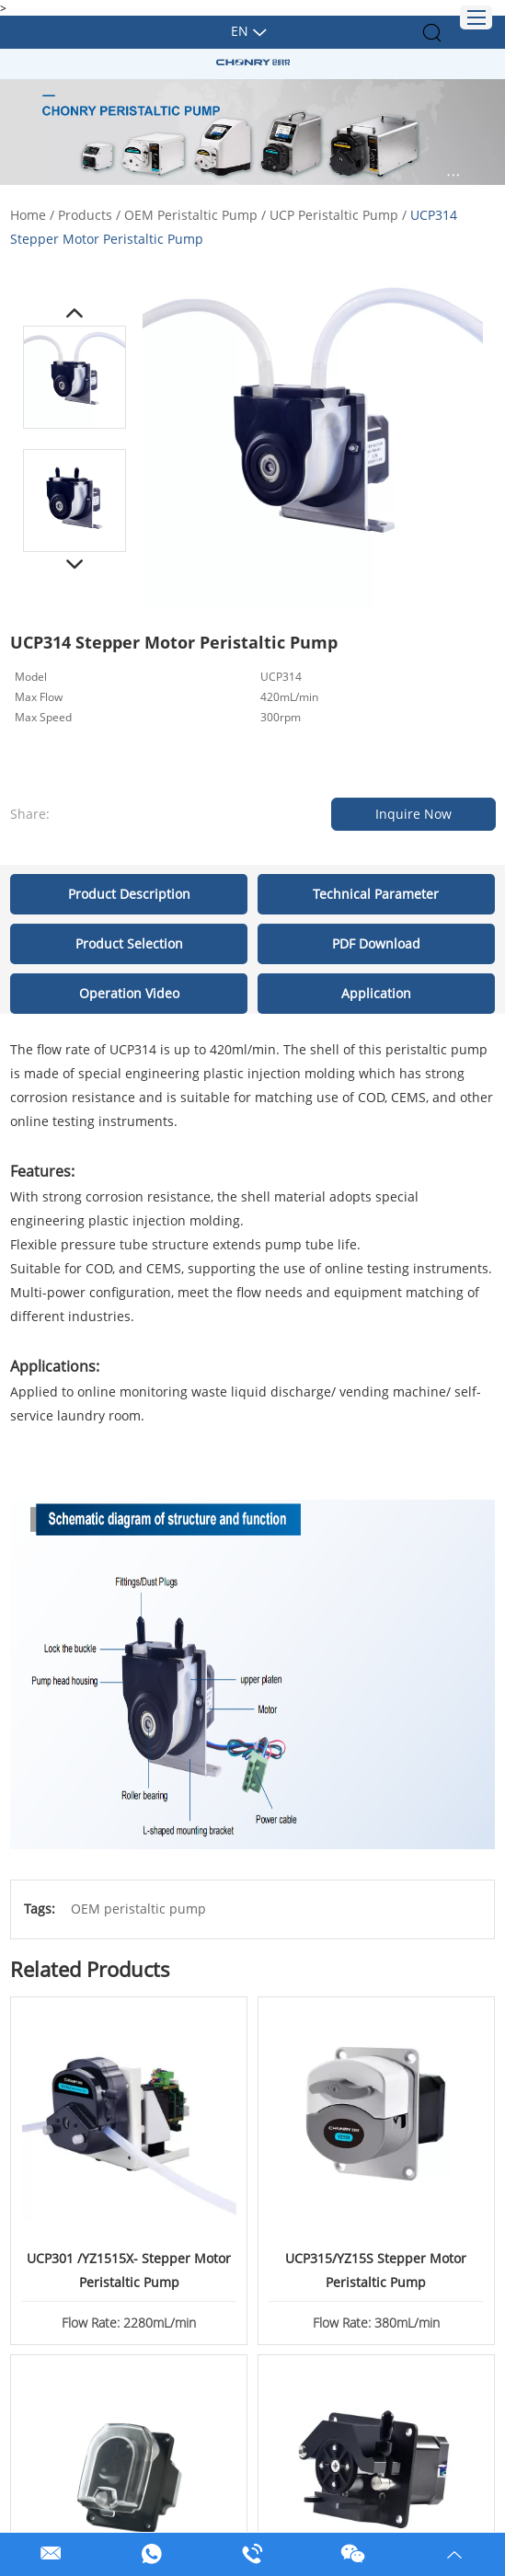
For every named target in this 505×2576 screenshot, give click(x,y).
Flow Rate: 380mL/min (376, 2320)
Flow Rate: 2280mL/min (129, 2320)
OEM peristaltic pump (138, 1908)
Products (85, 215)
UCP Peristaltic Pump (334, 215)
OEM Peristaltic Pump (191, 215)
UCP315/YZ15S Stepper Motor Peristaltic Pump (375, 2269)
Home (28, 215)
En (239, 31)
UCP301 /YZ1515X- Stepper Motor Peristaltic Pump (129, 2269)
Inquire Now (413, 813)
